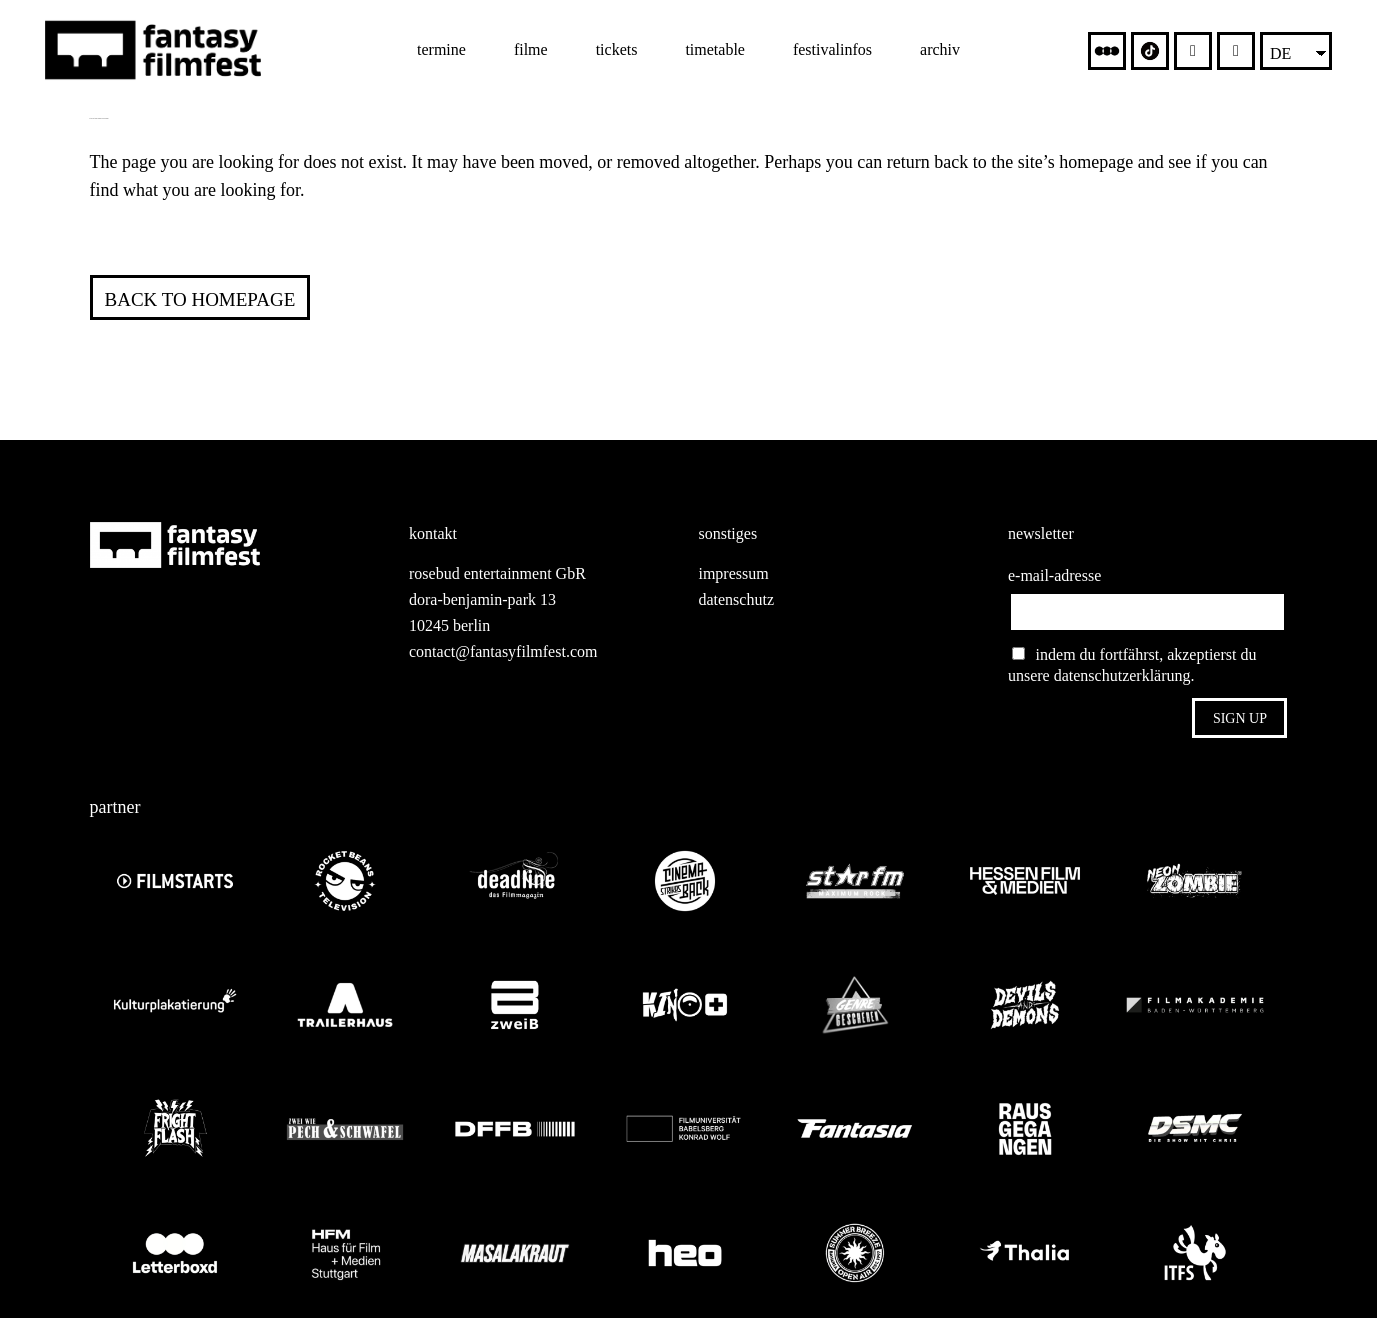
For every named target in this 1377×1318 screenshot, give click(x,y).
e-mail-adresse (1054, 575)
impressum (733, 573)
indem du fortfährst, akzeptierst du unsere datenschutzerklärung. (1132, 665)
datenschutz (736, 599)
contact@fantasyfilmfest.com (503, 651)
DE (1280, 53)
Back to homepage (200, 299)
